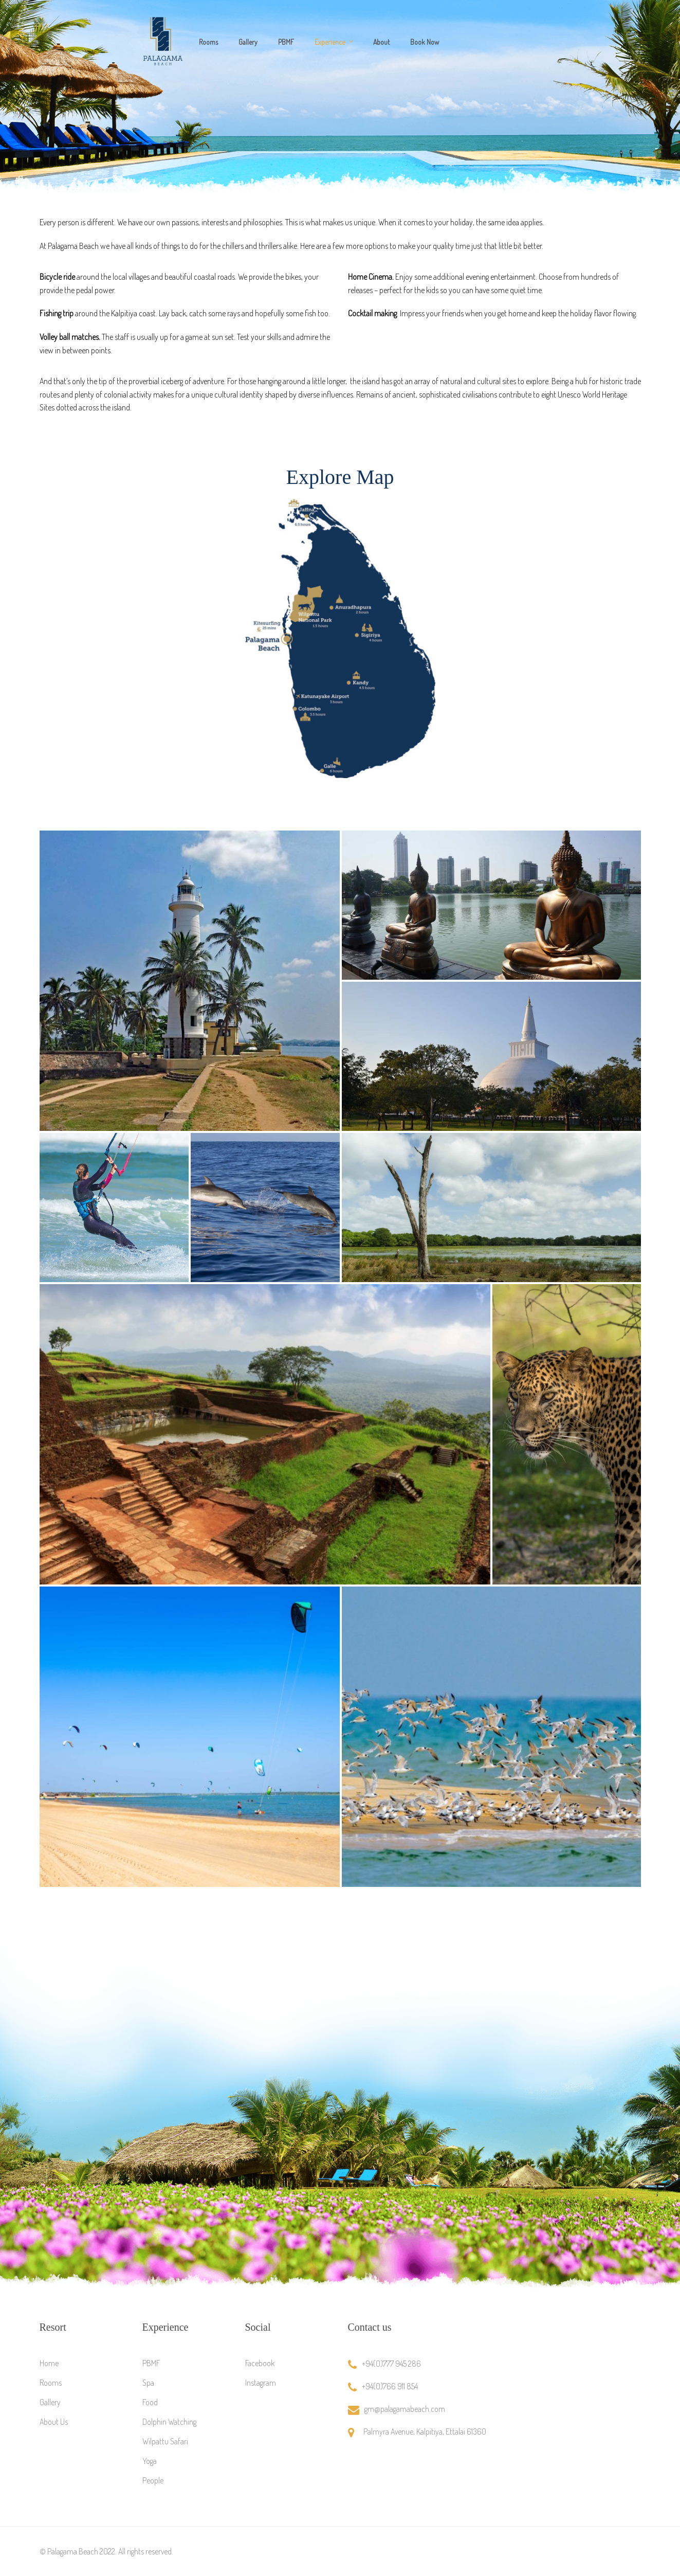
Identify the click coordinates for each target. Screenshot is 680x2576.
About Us (54, 2422)
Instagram (260, 2382)
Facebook (259, 2363)
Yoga (149, 2461)
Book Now (424, 42)
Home (49, 2363)
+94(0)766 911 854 (390, 2386)
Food (150, 2402)
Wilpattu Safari (165, 2441)
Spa (148, 2382)
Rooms (208, 42)
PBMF (286, 42)
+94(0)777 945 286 (391, 2363)
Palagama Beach (72, 2551)
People (152, 2480)
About (381, 42)
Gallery (248, 42)
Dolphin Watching (169, 2422)
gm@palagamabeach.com (404, 2409)
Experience (330, 42)
